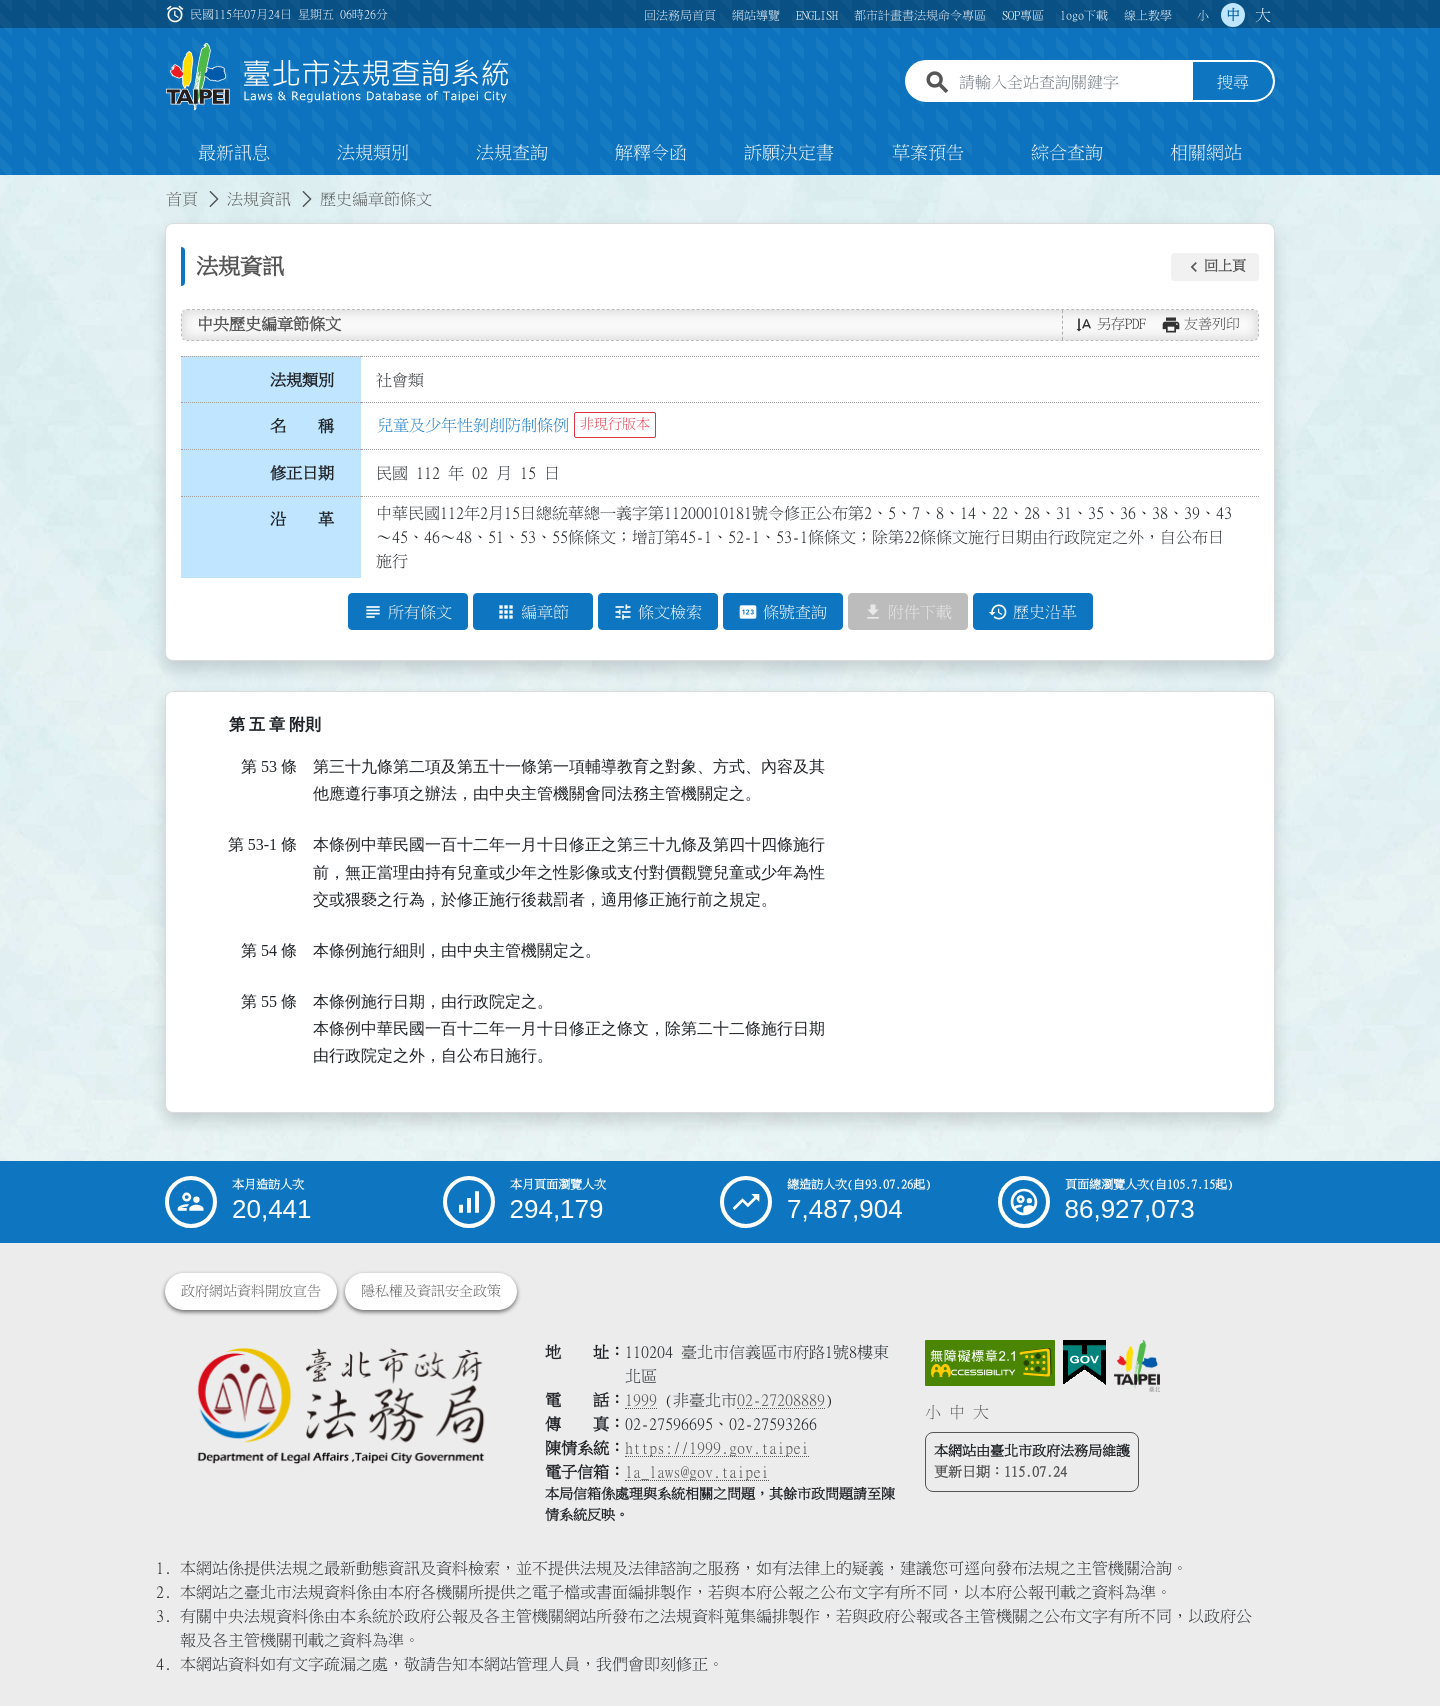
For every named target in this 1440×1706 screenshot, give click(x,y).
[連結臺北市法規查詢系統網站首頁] (338, 77)
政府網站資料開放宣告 (251, 1291)
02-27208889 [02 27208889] (781, 1400)
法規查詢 (512, 154)
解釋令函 (651, 154)
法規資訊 (259, 200)
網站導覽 (756, 15)
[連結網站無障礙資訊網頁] (990, 1363)
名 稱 (302, 427)
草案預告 (928, 154)
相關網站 (1206, 154)
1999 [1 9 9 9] (641, 1400)
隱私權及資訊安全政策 (431, 1291)
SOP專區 (1023, 15)
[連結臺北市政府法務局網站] (340, 1404)
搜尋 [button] (1233, 83)
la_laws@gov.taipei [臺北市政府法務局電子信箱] (697, 1472)
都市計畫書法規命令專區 (920, 15)
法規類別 (373, 154)
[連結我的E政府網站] (1084, 1363)
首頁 (182, 200)
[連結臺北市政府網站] (1137, 1366)
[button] (1215, 267)
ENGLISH (817, 15)
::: (12, 188)
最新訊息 (234, 154)
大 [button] (1263, 15)
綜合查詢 (1067, 154)
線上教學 (1148, 15)
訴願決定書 (789, 154)
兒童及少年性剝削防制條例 (473, 425)
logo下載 (1084, 15)
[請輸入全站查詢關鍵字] (1072, 83)
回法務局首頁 (680, 15)
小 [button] (1203, 15)
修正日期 (302, 473)
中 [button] (1233, 15)
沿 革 (302, 520)
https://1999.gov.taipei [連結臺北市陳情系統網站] (717, 1448)
